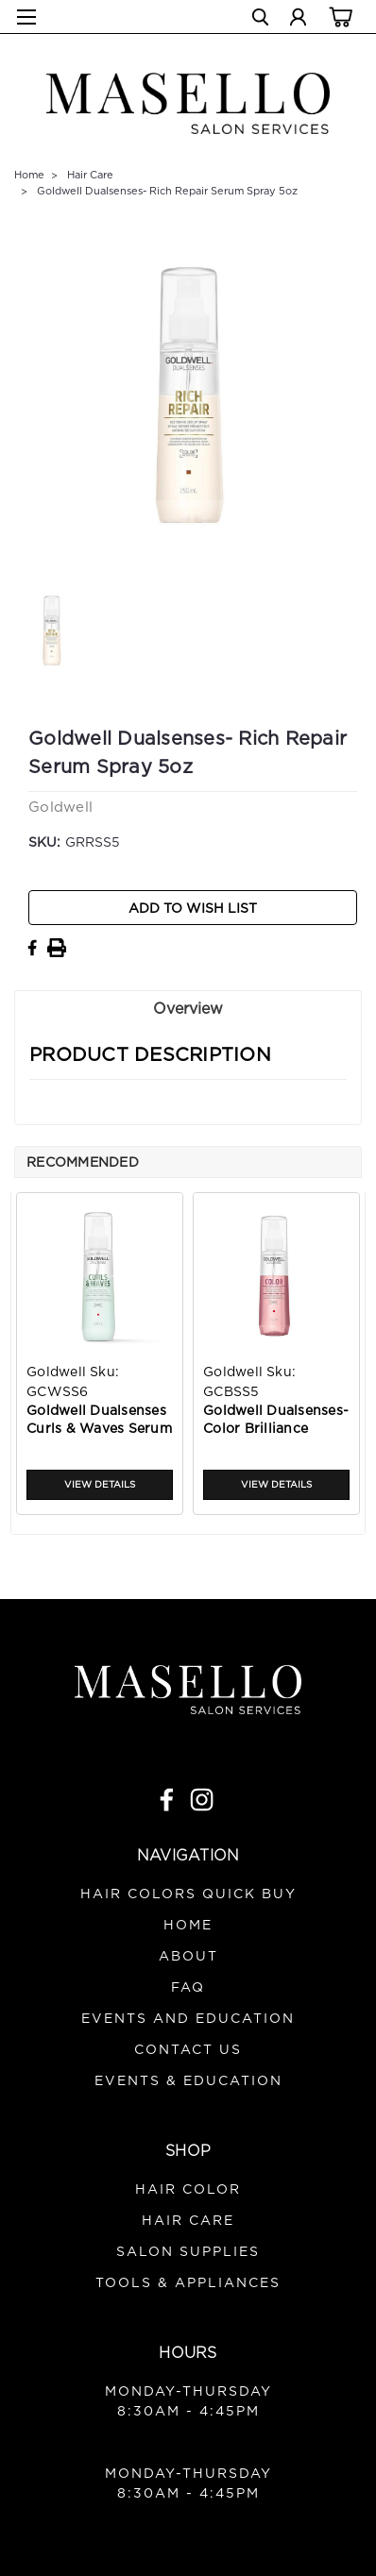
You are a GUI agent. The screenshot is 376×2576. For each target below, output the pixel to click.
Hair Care (90, 175)
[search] (260, 19)
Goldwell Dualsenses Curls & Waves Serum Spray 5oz (99, 1422)
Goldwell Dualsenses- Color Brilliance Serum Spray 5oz (276, 1422)
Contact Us (188, 2050)
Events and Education (188, 2019)
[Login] (298, 19)
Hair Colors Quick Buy (188, 1894)
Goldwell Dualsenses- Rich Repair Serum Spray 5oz (167, 191)
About (188, 1956)
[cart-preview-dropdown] (338, 16)
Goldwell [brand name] (56, 1372)
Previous (320, 1161)
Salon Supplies (188, 2252)
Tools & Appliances (188, 2283)
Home (29, 175)
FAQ (188, 1988)
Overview (188, 1009)
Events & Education (188, 2081)
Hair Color (188, 2190)
